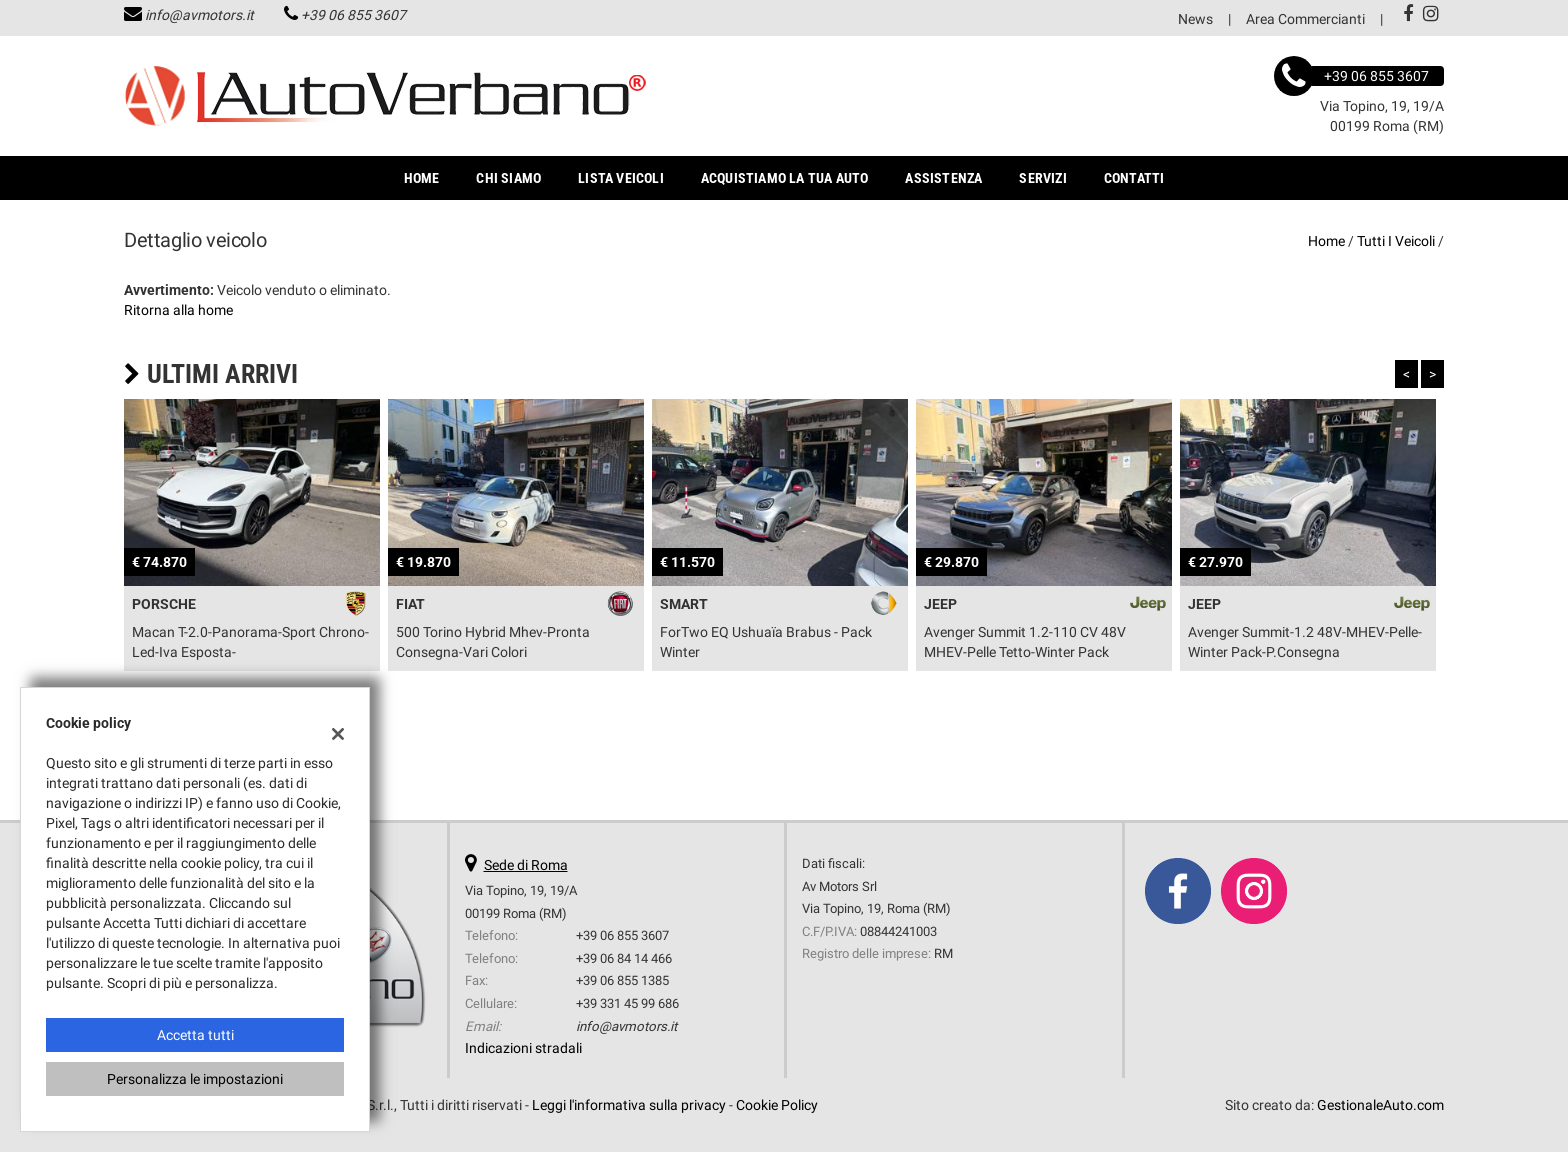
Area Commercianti (1305, 19)
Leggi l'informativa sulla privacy (629, 1105)
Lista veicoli (621, 178)
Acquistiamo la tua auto (785, 178)
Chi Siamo (508, 178)
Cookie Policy (777, 1105)
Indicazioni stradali (523, 1048)
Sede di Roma (526, 865)
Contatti (1134, 178)
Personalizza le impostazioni (195, 1079)
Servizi (1042, 178)
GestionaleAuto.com (1380, 1105)
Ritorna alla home (178, 310)
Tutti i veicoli (1396, 241)
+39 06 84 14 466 (624, 958)
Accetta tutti (195, 1035)
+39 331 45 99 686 (627, 1003)
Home (422, 178)
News (1195, 19)
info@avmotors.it (199, 15)
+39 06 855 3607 (353, 15)
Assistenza (943, 178)
